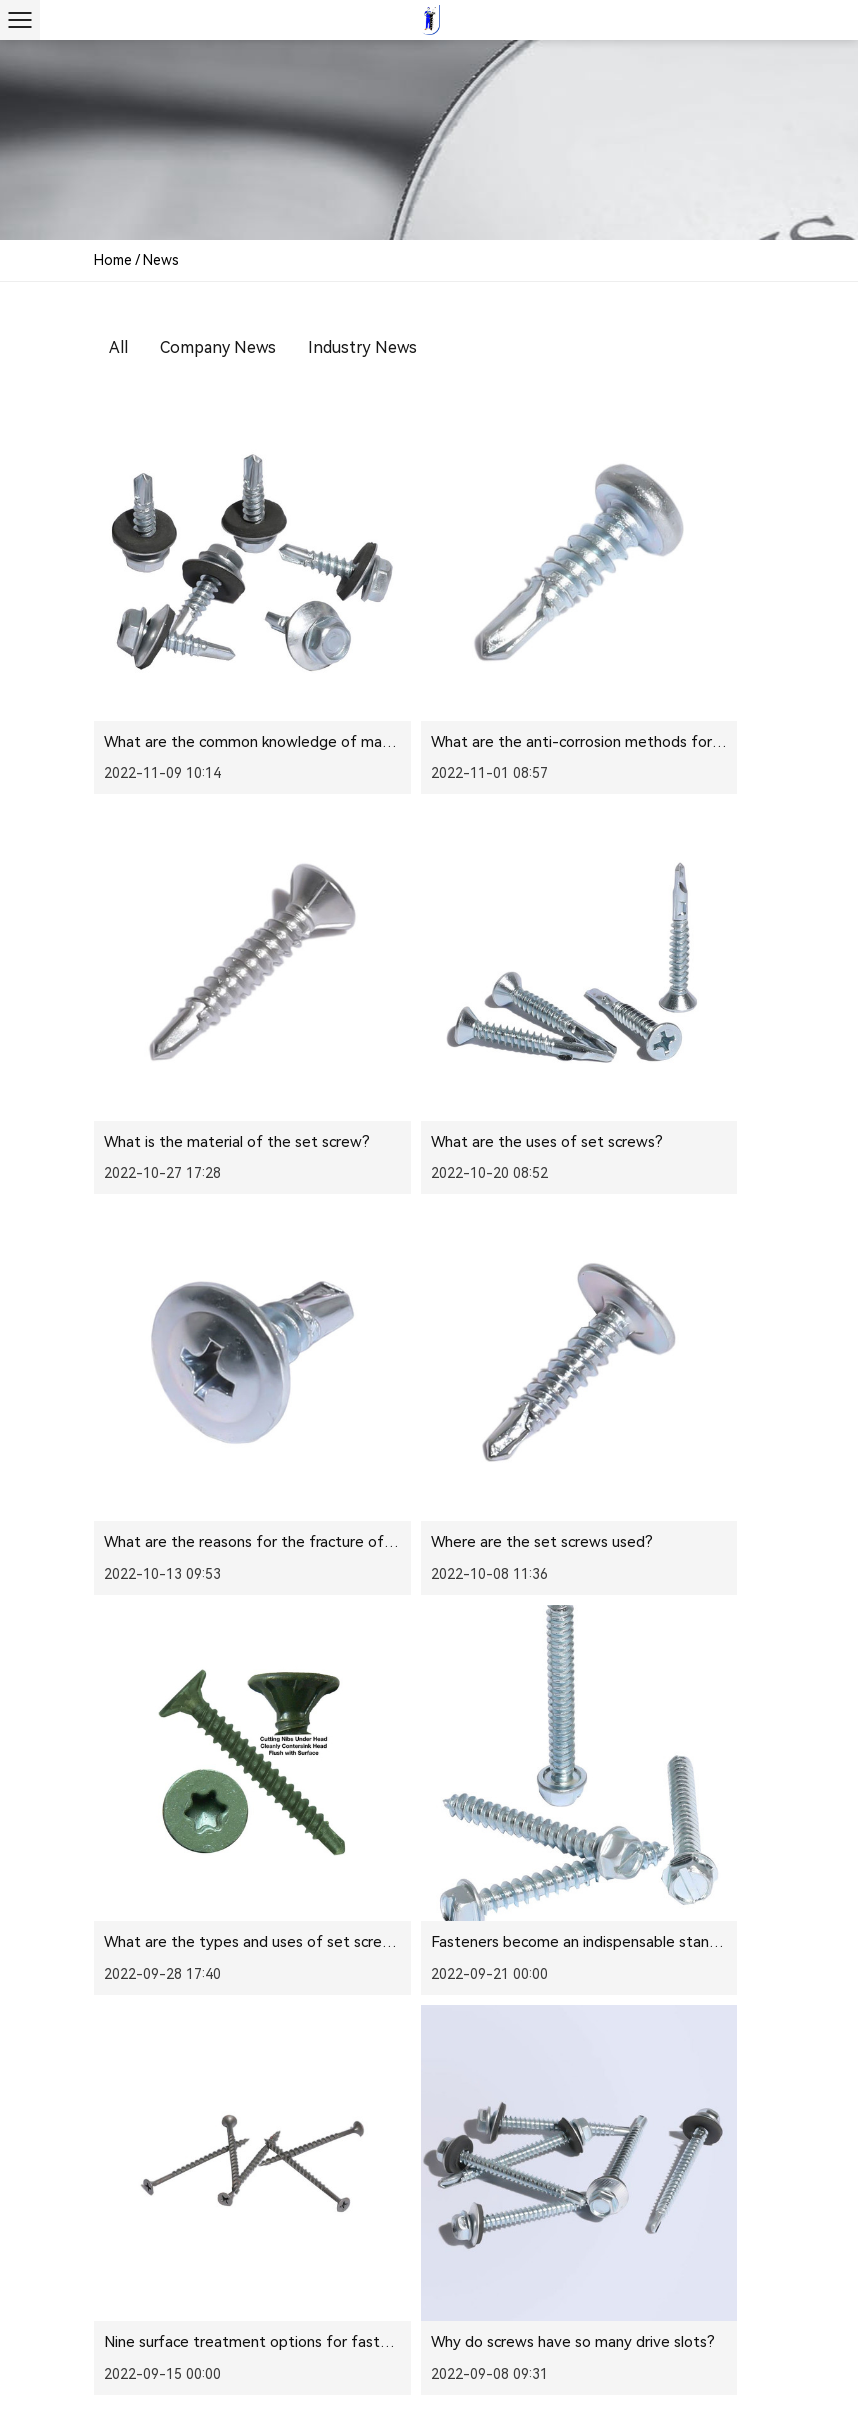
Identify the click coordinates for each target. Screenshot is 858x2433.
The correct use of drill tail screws (446, 1542)
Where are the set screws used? (668, 942)
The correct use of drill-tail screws (674, 1542)
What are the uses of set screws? (220, 942)
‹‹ (395, 1651)
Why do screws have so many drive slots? (246, 1542)
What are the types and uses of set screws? (256, 1242)
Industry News (362, 347)
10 (665, 1651)
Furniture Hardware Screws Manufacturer (586, 2368)
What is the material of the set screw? (690, 642)
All (118, 347)
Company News (218, 347)
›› (745, 1651)
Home (113, 260)
